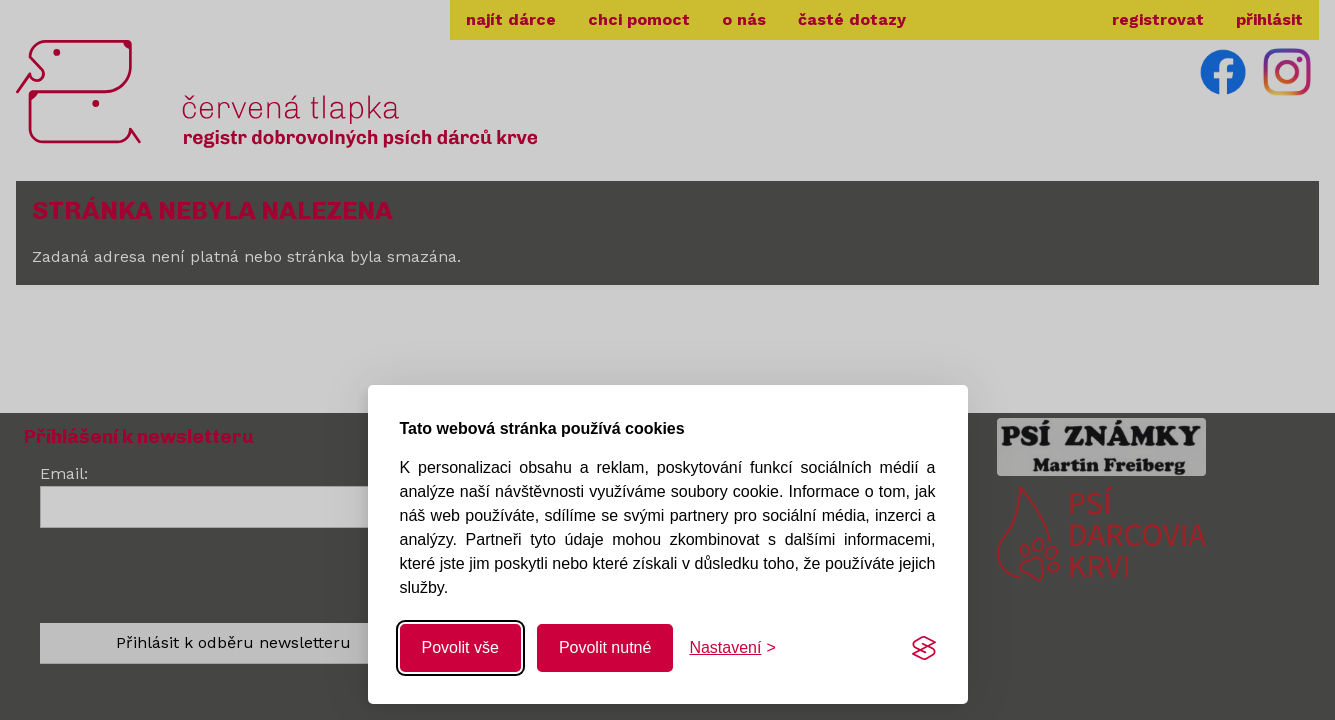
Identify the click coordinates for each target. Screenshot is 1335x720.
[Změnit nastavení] (732, 648)
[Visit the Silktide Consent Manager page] (924, 648)
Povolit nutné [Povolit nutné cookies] (605, 647)
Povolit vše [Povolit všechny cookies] (460, 647)
